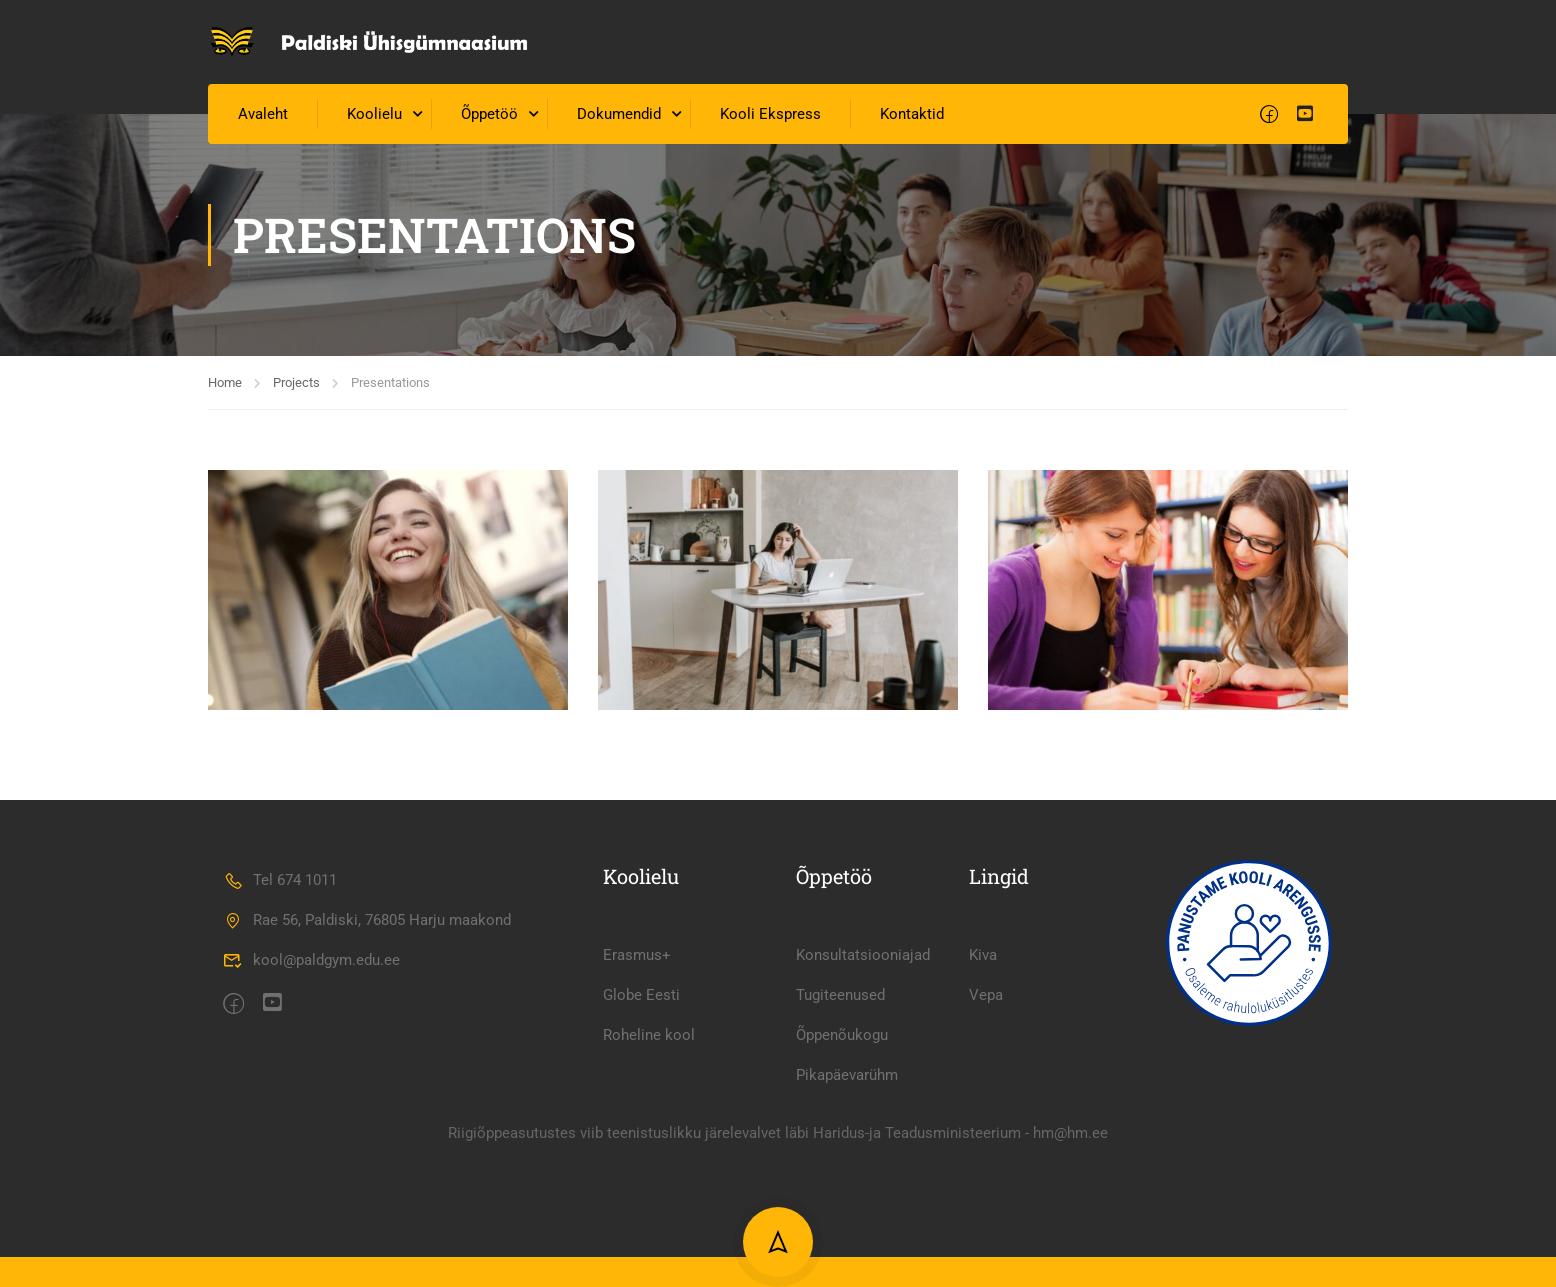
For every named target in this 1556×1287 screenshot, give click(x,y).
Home (225, 382)
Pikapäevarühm (847, 1219)
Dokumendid (619, 114)
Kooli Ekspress (770, 114)
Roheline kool (649, 1179)
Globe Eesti (641, 1139)
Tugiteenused (840, 1139)
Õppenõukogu (842, 1179)
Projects (296, 382)
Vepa (986, 1139)
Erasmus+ (637, 1099)
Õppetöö (489, 114)
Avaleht (263, 114)
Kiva (983, 1099)
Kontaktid (912, 114)
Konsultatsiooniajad (863, 1099)
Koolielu (374, 114)
